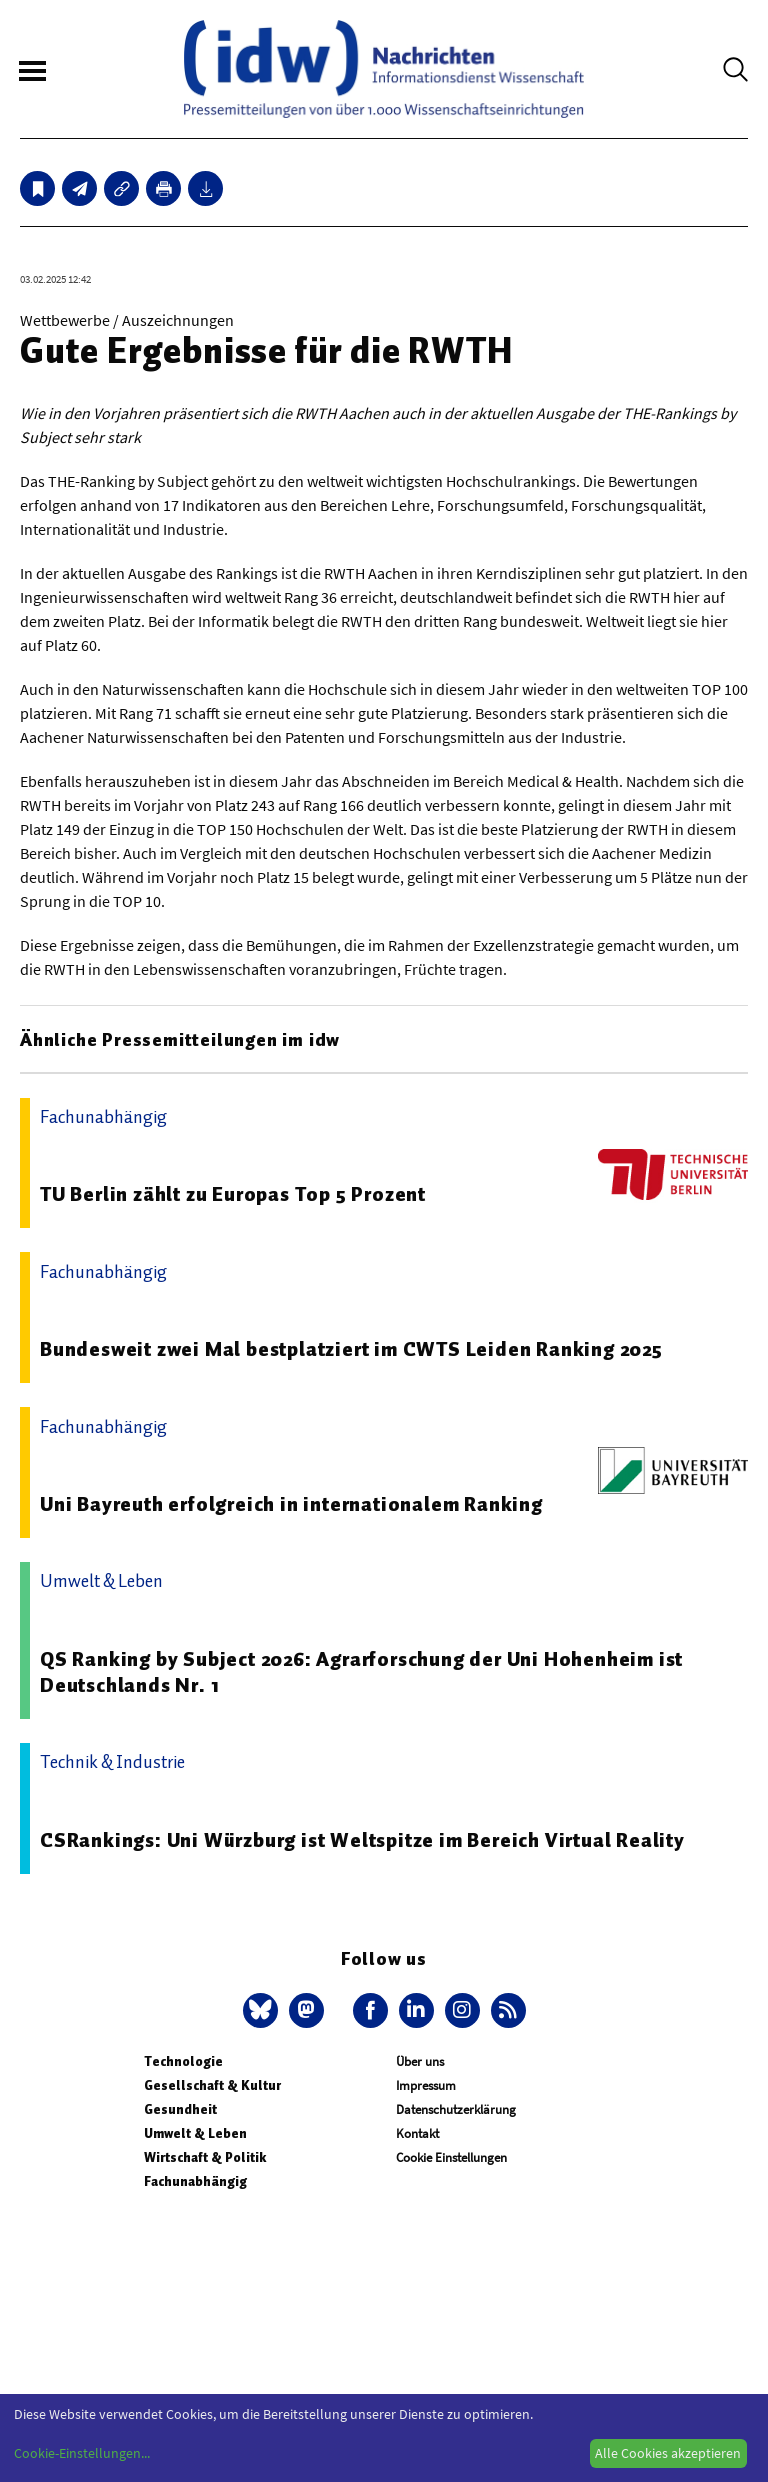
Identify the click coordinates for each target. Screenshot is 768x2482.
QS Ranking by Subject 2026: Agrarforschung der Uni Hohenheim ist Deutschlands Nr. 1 (361, 1672)
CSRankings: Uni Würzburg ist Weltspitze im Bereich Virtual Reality (362, 1840)
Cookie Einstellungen (451, 2157)
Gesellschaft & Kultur (212, 2085)
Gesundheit (180, 2109)
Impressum (426, 2085)
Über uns (420, 2061)
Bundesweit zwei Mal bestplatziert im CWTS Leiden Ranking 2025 (351, 1349)
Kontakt (417, 2133)
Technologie (183, 2061)
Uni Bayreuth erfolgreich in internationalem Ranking (291, 1504)
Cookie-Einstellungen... (82, 2453)
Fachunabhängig (195, 2181)
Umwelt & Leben (195, 2133)
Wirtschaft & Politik (205, 2157)
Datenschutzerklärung (456, 2109)
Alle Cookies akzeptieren (668, 2453)
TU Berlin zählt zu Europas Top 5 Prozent (233, 1194)
